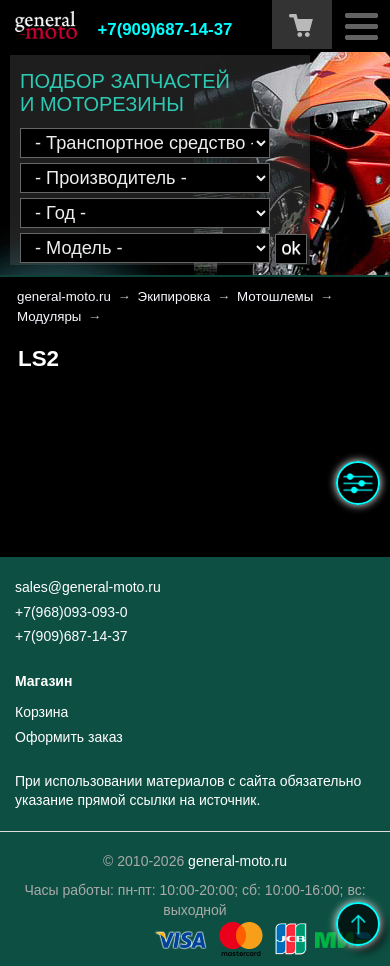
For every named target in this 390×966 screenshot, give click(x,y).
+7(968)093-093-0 (71, 612)
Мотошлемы (275, 296)
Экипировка (174, 296)
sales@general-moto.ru (88, 587)
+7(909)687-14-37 (165, 29)
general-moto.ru (64, 296)
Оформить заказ (69, 737)
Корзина (41, 712)
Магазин (43, 681)
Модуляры (49, 316)
